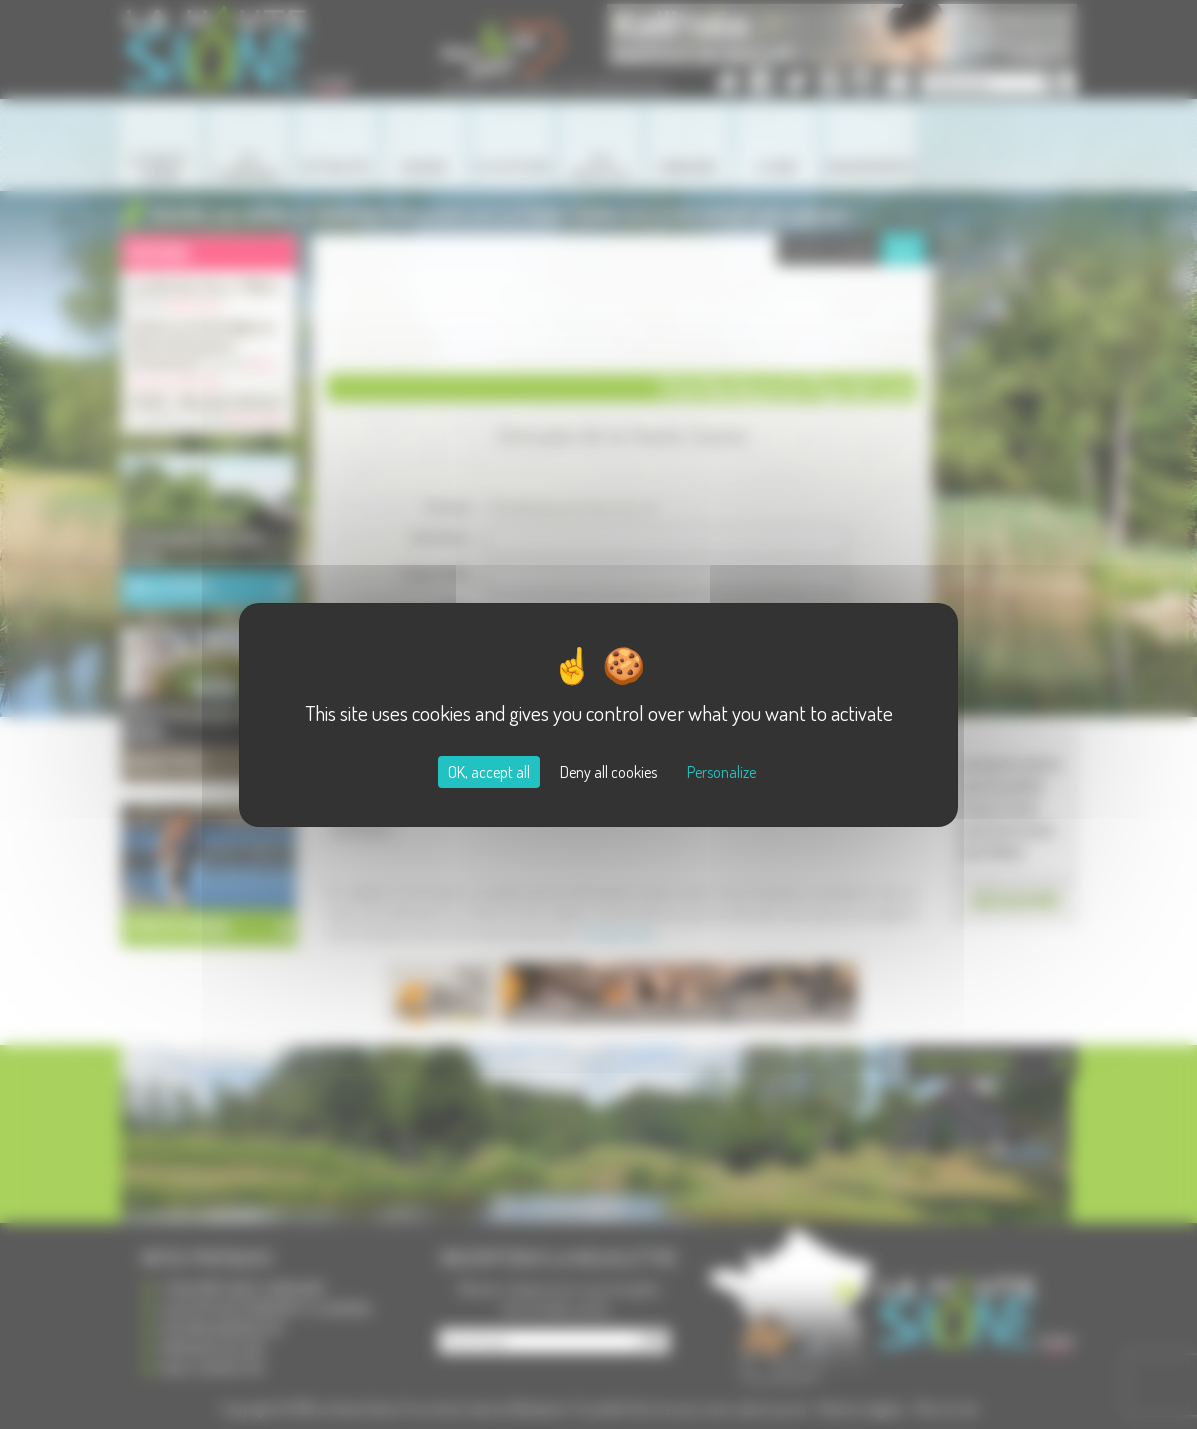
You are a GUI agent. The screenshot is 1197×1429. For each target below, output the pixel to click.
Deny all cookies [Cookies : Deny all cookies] (608, 772)
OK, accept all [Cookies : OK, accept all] (489, 772)
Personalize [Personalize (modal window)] (721, 772)
